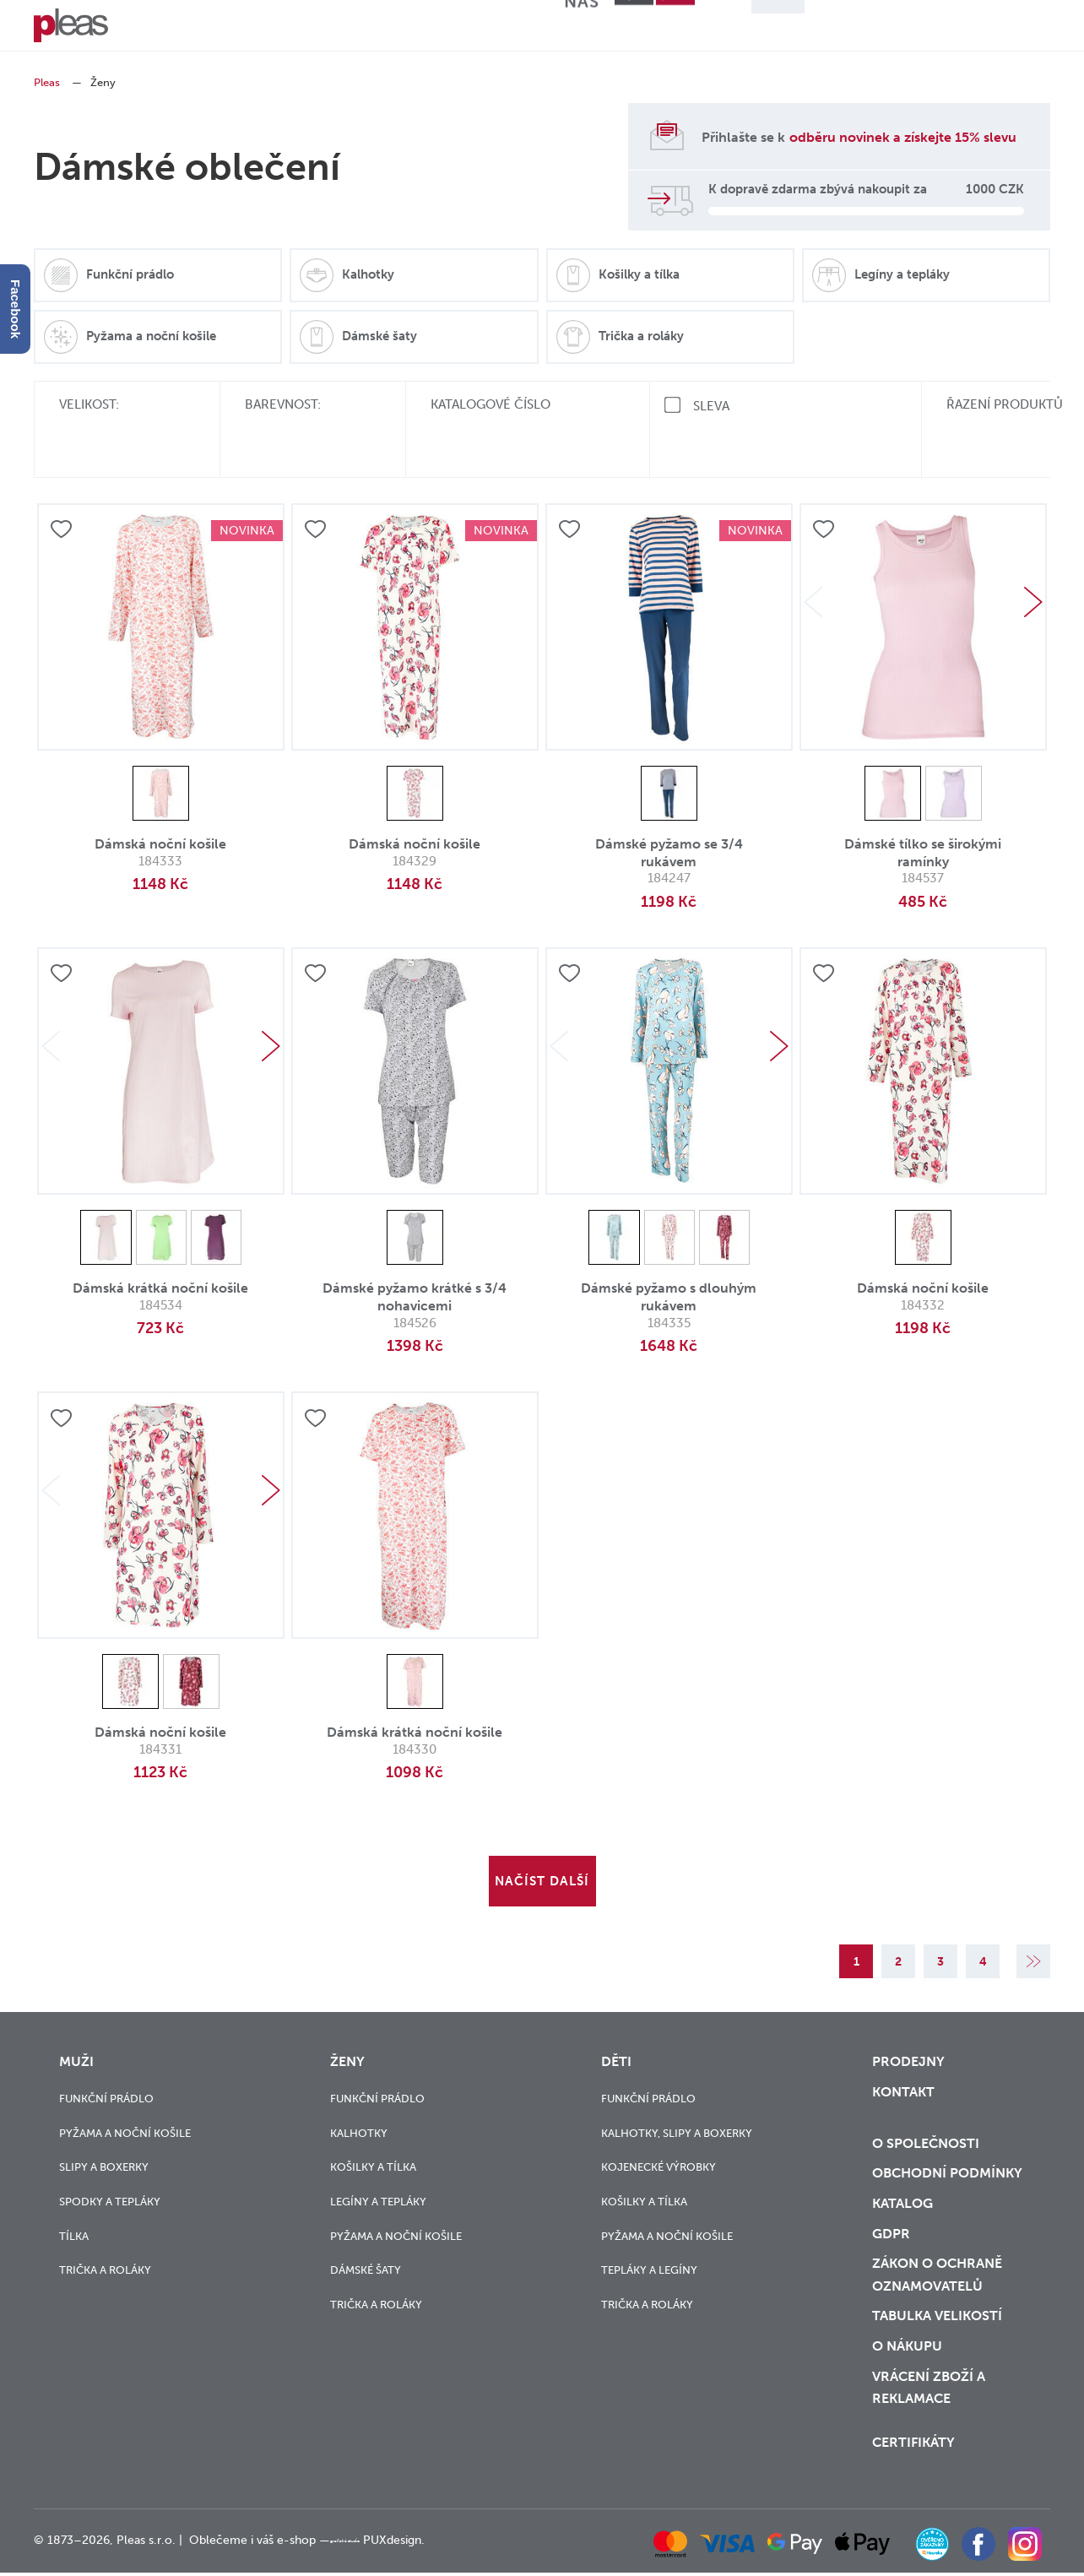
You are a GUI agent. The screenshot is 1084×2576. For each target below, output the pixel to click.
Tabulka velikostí (936, 2316)
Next (1033, 553)
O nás (596, 29)
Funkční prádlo (106, 2064)
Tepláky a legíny (649, 2237)
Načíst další (542, 1832)
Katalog (902, 2190)
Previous (813, 553)
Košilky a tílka (373, 2134)
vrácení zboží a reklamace (926, 2397)
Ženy (231, 29)
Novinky (377, 29)
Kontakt (901, 2064)
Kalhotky (359, 2099)
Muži (158, 29)
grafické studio (369, 2547)
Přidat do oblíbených (61, 481)
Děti (305, 29)
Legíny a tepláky (378, 2167)
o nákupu (905, 2351)
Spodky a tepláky (109, 2167)
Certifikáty (911, 2450)
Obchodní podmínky (942, 2155)
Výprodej (450, 29)
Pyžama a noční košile (125, 2099)
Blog (523, 29)
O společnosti (923, 2120)
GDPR (889, 2225)
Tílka (74, 2202)
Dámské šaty (365, 2237)
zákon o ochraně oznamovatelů (933, 2271)
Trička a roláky (105, 2237)
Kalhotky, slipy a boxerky (676, 2099)
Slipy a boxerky (104, 2134)
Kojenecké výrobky (658, 2134)
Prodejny (905, 2028)
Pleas (47, 82)
